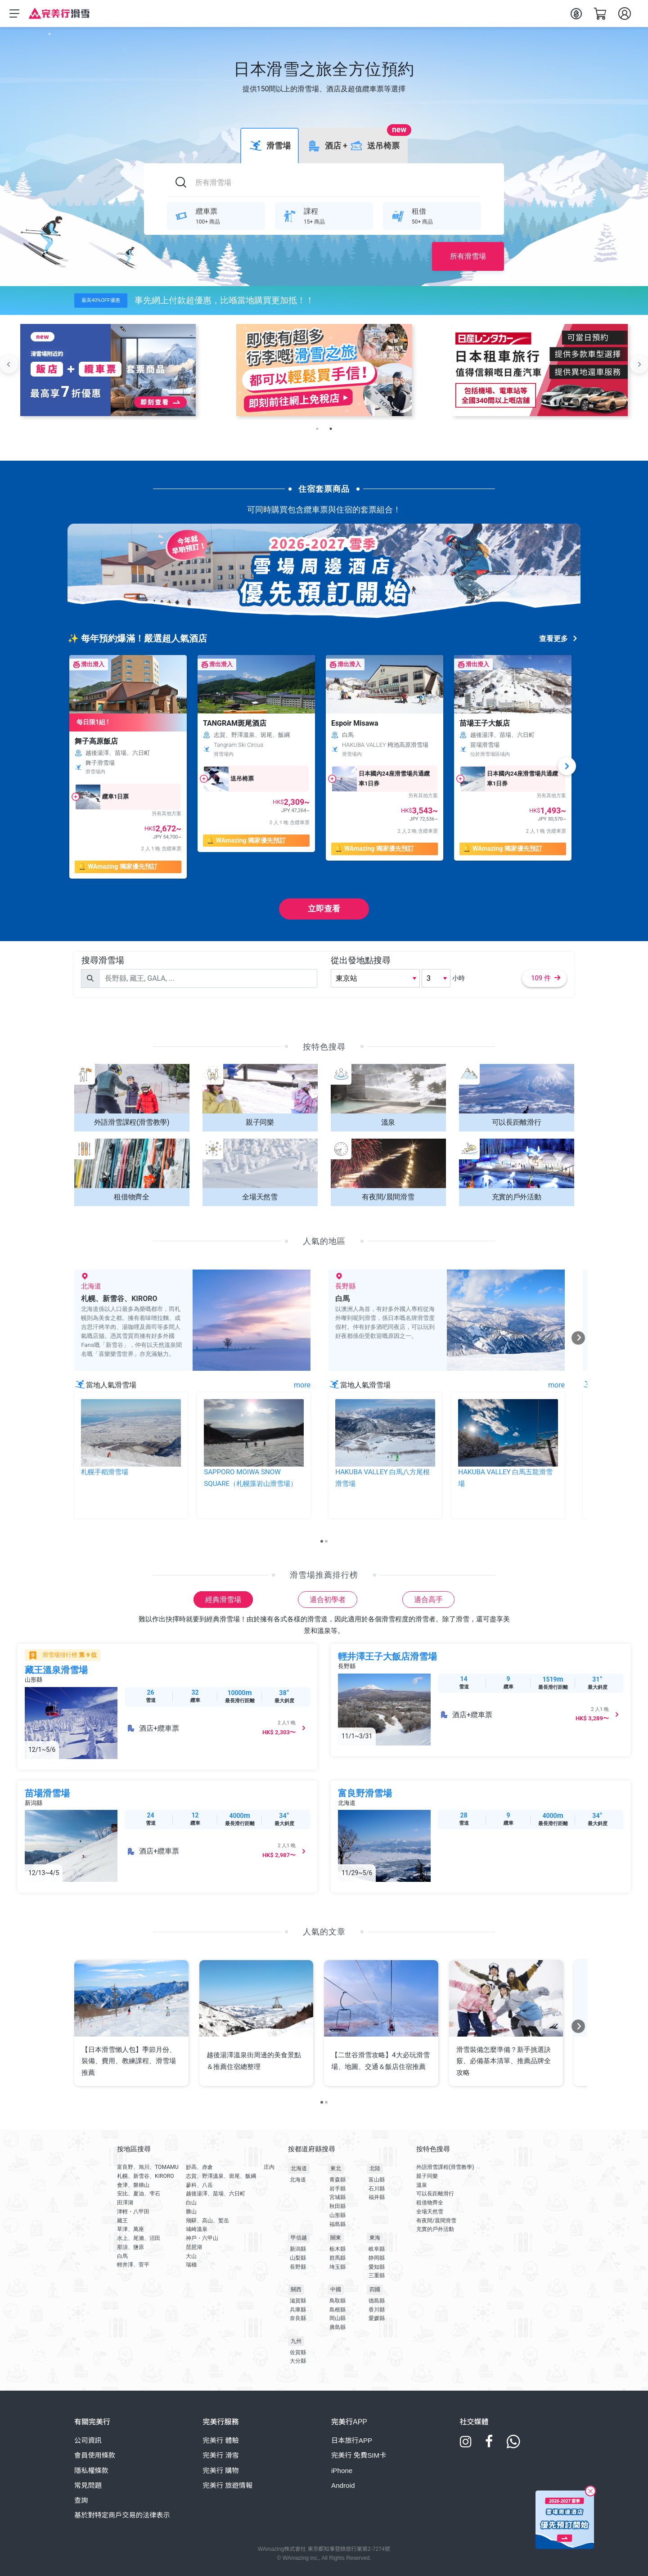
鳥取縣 (337, 2301)
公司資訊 (88, 2440)
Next (639, 364)
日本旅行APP (351, 2440)
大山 (191, 2256)
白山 (191, 2202)
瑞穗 (191, 2265)
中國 (335, 2289)
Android (343, 2485)
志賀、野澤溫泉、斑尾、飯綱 (221, 2176)
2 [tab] (330, 428)
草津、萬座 (130, 2229)
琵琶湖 (194, 2247)
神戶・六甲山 (202, 2238)
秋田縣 (337, 2206)
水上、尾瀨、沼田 (138, 2238)
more (302, 1385)
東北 (335, 2168)
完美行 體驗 (221, 2440)
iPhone (341, 2470)
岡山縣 (337, 2318)
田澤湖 (125, 2202)
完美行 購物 (221, 2470)
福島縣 (337, 2224)
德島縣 (377, 2301)
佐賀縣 (298, 2352)
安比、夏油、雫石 (138, 2193)
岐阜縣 (377, 2249)
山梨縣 (298, 2258)
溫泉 (421, 2185)
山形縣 (337, 2215)
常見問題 (88, 2485)
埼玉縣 (337, 2267)
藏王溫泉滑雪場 (56, 1670)
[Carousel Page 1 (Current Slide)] (321, 1541)
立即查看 (324, 908)
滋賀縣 (298, 2301)
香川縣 (377, 2310)
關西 (296, 2289)
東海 (374, 2238)
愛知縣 (377, 2267)
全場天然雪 (429, 2211)
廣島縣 (337, 2327)
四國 (374, 2289)
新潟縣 (298, 2249)
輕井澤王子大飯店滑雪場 (387, 1656)
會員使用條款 (94, 2455)
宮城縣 (337, 2197)
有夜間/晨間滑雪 (436, 2220)
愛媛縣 (377, 2318)
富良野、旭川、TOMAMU (148, 2167)
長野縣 (298, 2267)
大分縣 (298, 2361)
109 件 (545, 978)
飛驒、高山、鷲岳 (207, 2220)
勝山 (191, 2211)
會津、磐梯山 (133, 2185)
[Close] (590, 2493)
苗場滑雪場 (47, 1793)
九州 (296, 2341)
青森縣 (337, 2180)
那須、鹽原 (130, 2247)
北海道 (299, 2168)
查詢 (81, 2500)
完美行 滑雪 (221, 2455)
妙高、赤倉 (199, 2167)
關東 (335, 2238)
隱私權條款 (91, 2470)
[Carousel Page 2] (326, 1541)
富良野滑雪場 (365, 1793)
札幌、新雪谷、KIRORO (145, 2176)
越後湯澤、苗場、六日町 (215, 2193)
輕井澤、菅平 (133, 2265)
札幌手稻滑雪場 (104, 1472)
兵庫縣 (298, 2310)
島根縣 (337, 2310)
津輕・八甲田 (133, 2211)
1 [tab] (317, 428)
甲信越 (299, 2238)
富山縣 (377, 2180)
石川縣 (377, 2189)
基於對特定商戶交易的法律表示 (122, 2515)
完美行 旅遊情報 (228, 2485)
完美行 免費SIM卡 (358, 2455)
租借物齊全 (429, 2202)
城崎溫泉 (196, 2229)
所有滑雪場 (468, 256)
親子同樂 (427, 2176)
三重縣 (377, 2275)
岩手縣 (337, 2189)
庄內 (269, 2167)
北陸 (374, 2168)
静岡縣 (377, 2258)
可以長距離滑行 (435, 2193)
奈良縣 (298, 2318)
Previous (9, 364)
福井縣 (377, 2197)
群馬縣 (337, 2258)
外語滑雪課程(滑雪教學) (445, 2167)
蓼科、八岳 (199, 2185)
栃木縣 (337, 2249)
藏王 (122, 2220)
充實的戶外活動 (435, 2229)
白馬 (122, 2256)
